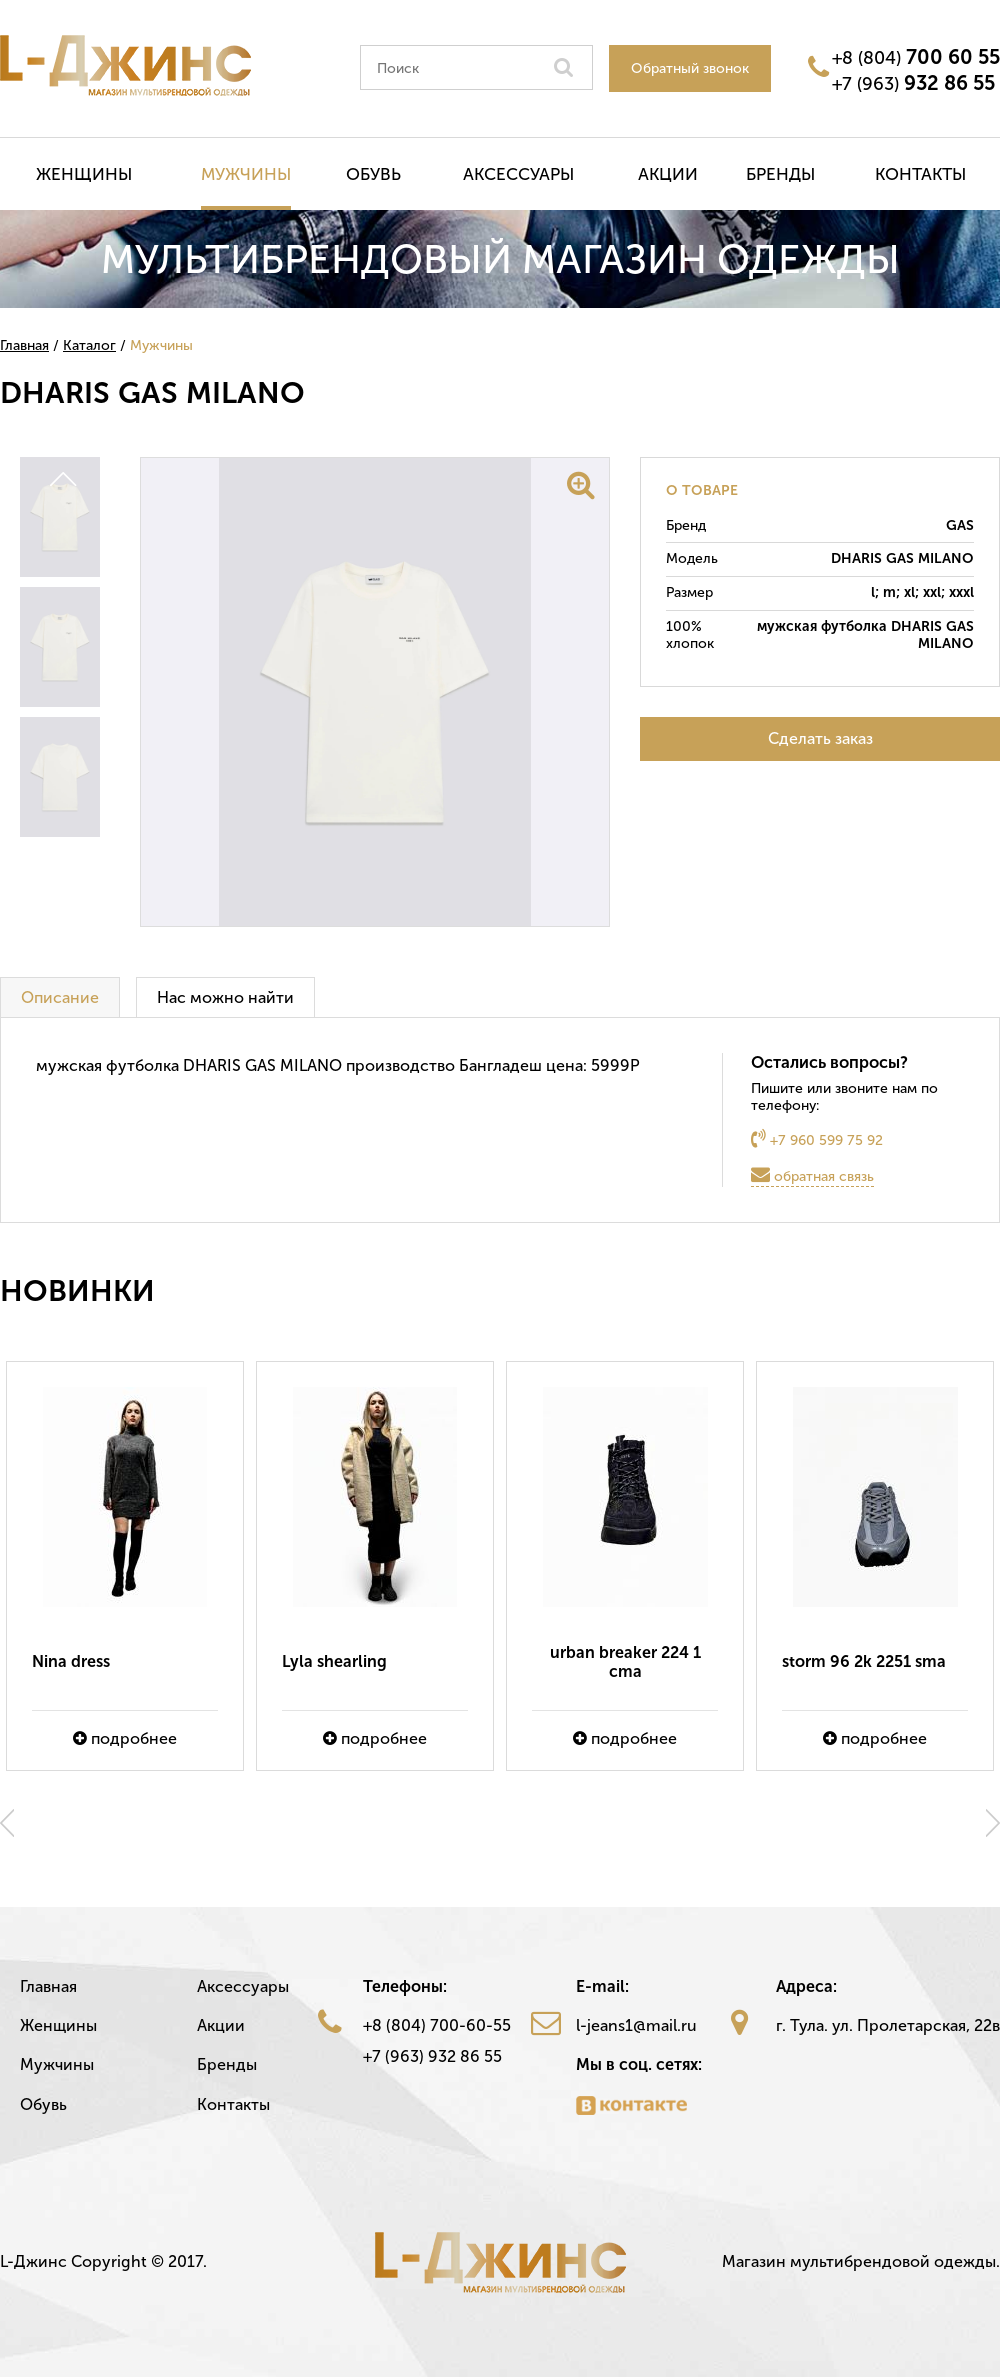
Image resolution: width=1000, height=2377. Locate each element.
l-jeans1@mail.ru (636, 2025)
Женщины (84, 174)
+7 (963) (913, 83)
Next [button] (993, 1823)
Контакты (920, 174)
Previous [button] (7, 1823)
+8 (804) (916, 57)
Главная (48, 1986)
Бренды (780, 174)
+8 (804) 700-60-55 (437, 2025)
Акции (668, 174)
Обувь (373, 174)
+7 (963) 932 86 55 (432, 2056)
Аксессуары (518, 174)
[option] (125, 1566)
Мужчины (246, 174)
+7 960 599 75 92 (817, 1139)
